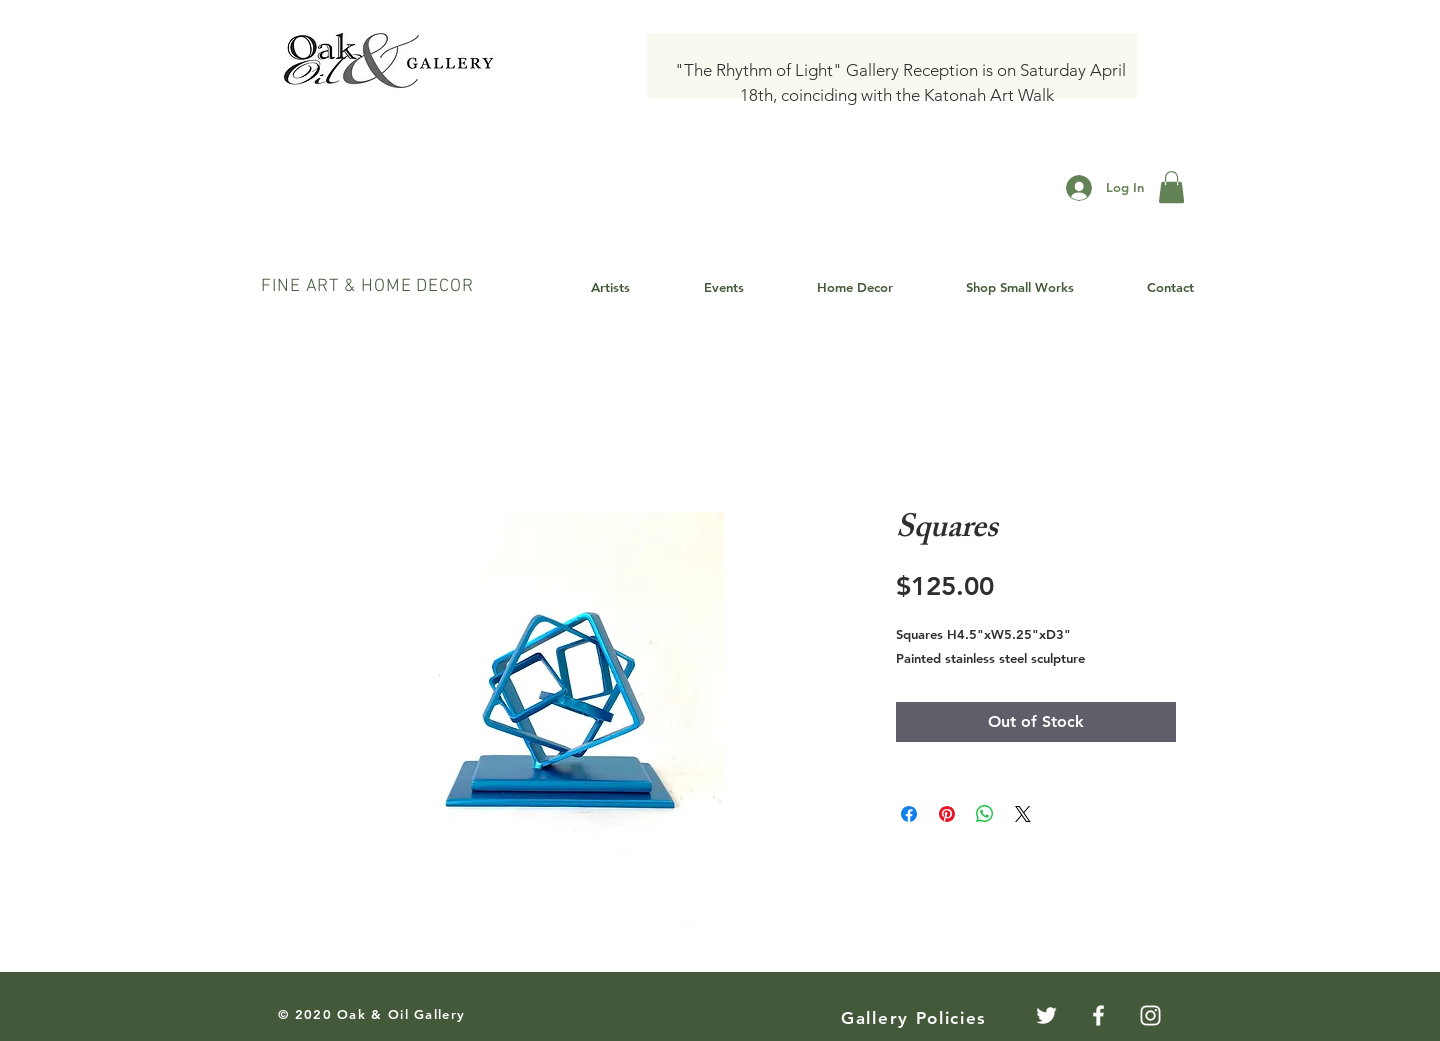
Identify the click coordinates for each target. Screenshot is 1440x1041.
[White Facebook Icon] (1098, 1015)
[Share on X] (1023, 814)
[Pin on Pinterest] (947, 814)
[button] (1171, 187)
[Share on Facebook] (909, 814)
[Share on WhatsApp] (985, 814)
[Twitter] (1046, 1015)
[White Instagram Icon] (1150, 1015)
